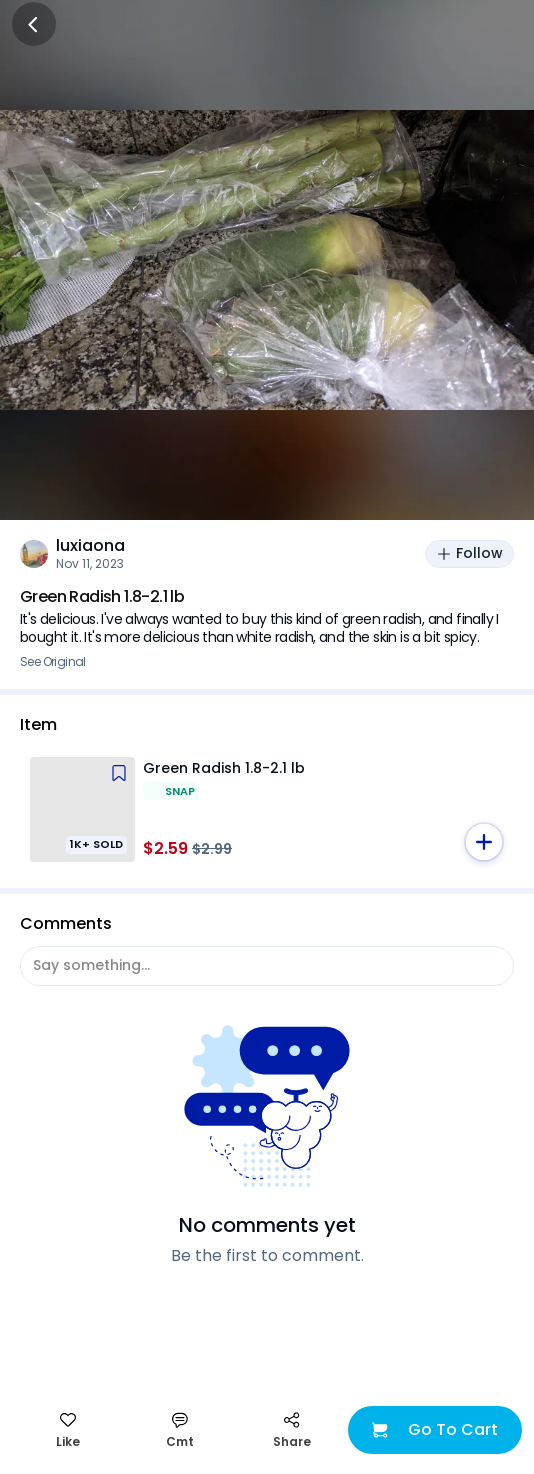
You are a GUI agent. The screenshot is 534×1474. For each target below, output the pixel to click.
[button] (484, 842)
